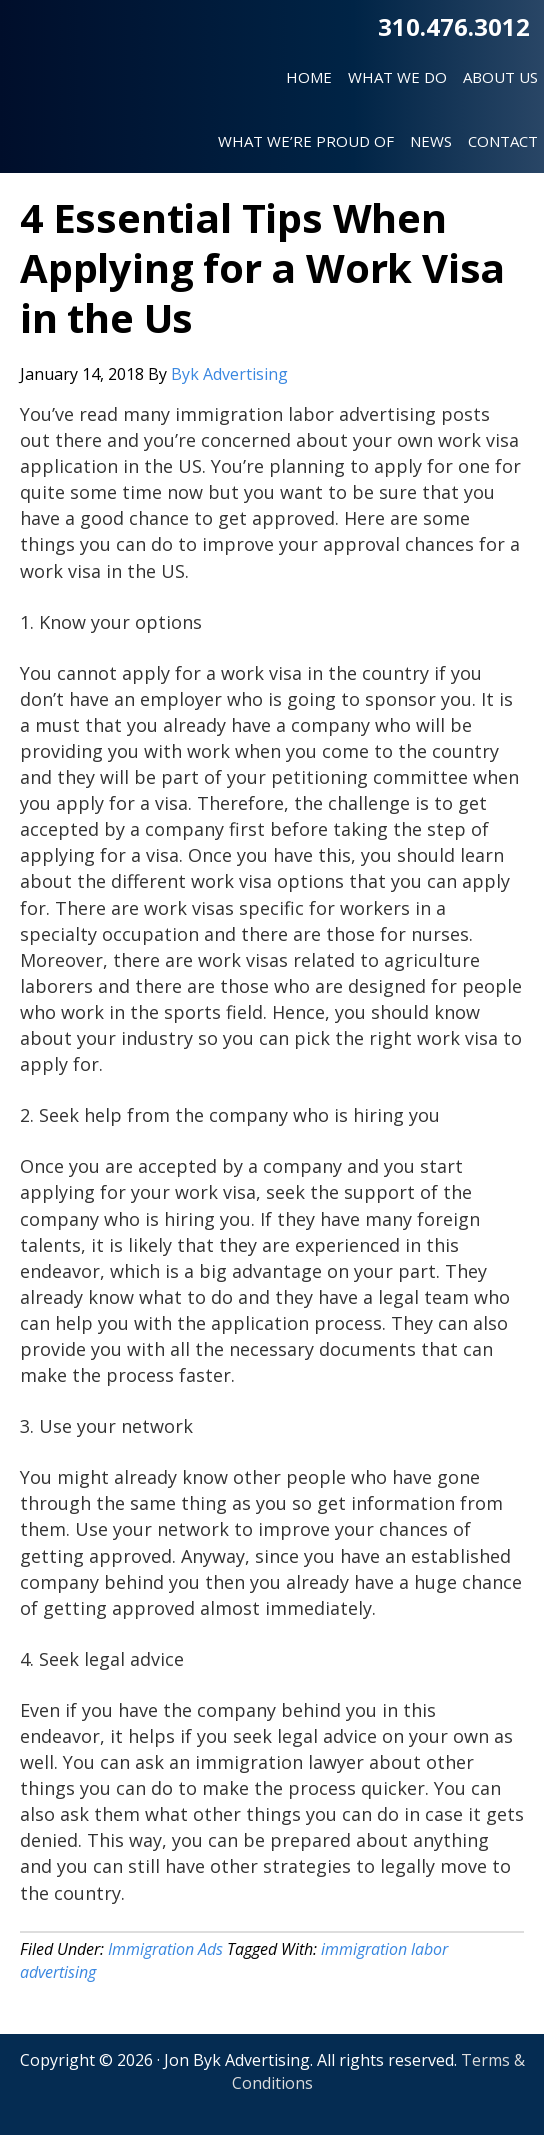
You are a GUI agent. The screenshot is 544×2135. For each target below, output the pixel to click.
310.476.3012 (454, 26)
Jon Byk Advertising (77, 69)
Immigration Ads (165, 1949)
